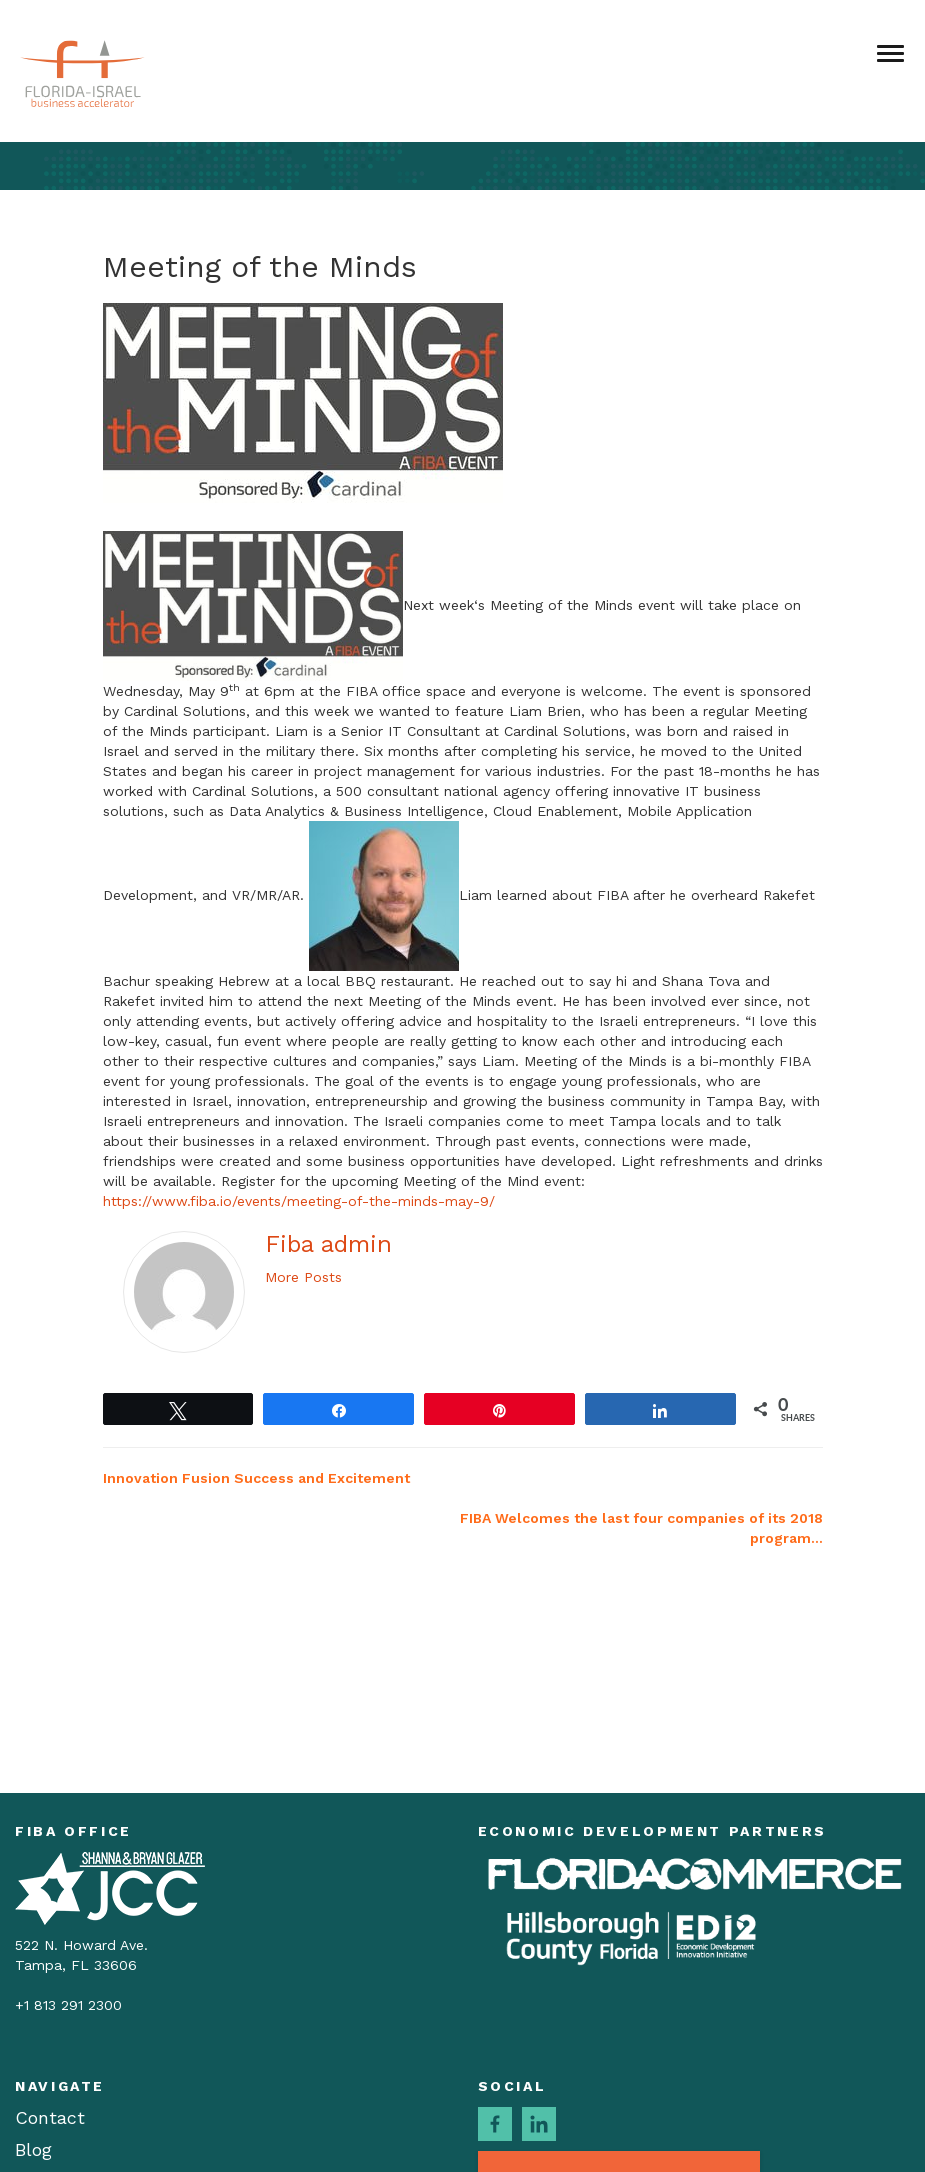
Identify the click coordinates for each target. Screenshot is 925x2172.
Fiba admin (328, 1244)
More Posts (303, 1277)
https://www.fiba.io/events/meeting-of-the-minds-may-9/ (299, 1201)
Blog (33, 2149)
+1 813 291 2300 (68, 2005)
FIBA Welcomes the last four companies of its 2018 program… (641, 1528)
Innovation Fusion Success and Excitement (256, 1478)
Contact (50, 2117)
